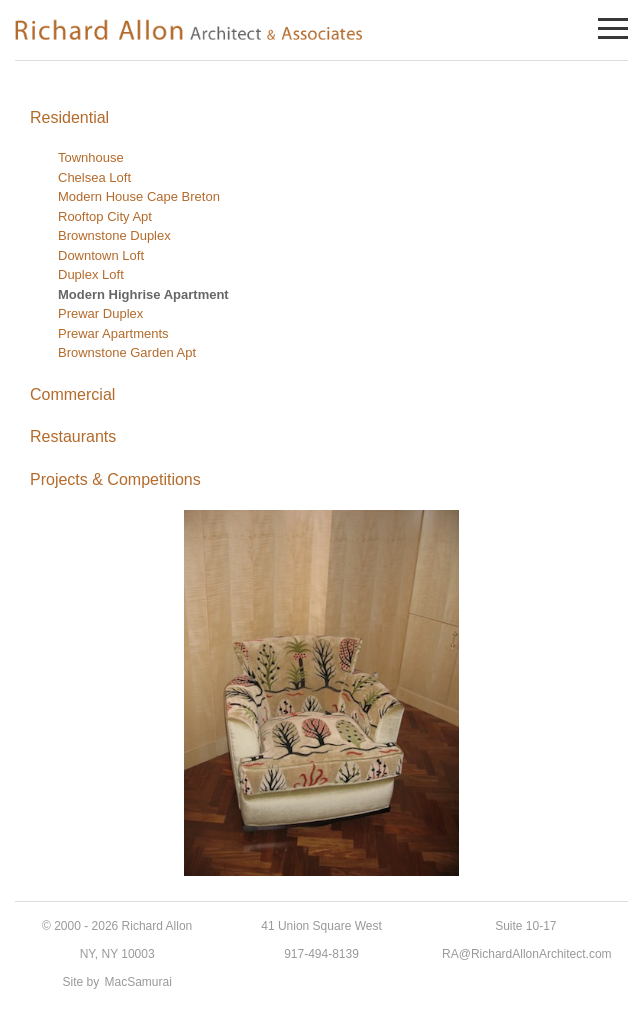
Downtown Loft (101, 255)
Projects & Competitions (115, 479)
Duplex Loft (91, 274)
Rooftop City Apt (105, 216)
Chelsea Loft (94, 177)
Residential (69, 117)
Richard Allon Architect (190, 29)
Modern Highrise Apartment (143, 294)
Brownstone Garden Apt (127, 352)
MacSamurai (138, 982)
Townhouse (91, 157)
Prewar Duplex (100, 313)
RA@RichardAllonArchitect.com (527, 954)
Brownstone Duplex (114, 235)
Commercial (72, 394)
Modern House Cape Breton (139, 196)
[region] (321, 693)
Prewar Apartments (113, 333)
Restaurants (73, 436)
